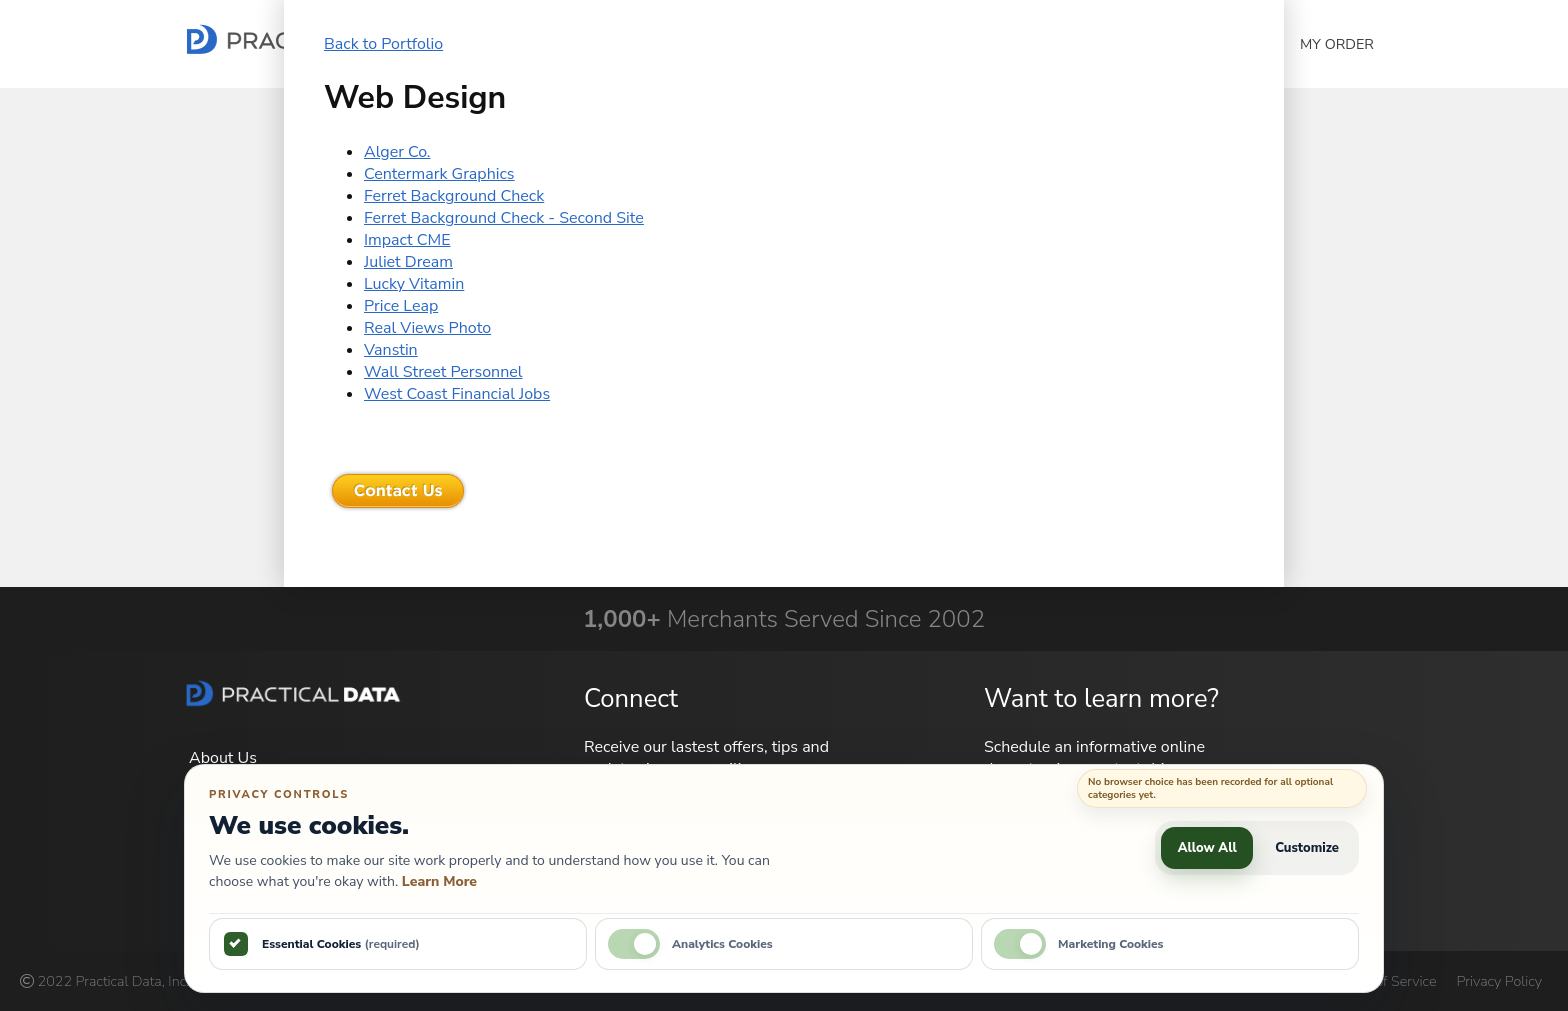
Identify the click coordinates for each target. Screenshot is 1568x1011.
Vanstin (391, 350)
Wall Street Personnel (443, 372)
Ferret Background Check (454, 196)
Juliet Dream (408, 262)
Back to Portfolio (383, 44)
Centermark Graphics (439, 174)
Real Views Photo (427, 328)
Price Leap (401, 306)
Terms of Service (1384, 981)
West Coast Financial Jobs (457, 394)
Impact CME (407, 240)
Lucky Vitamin (414, 284)
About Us (223, 758)
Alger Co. (397, 152)
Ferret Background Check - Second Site (504, 218)
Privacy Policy (1499, 981)
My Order (1337, 44)
